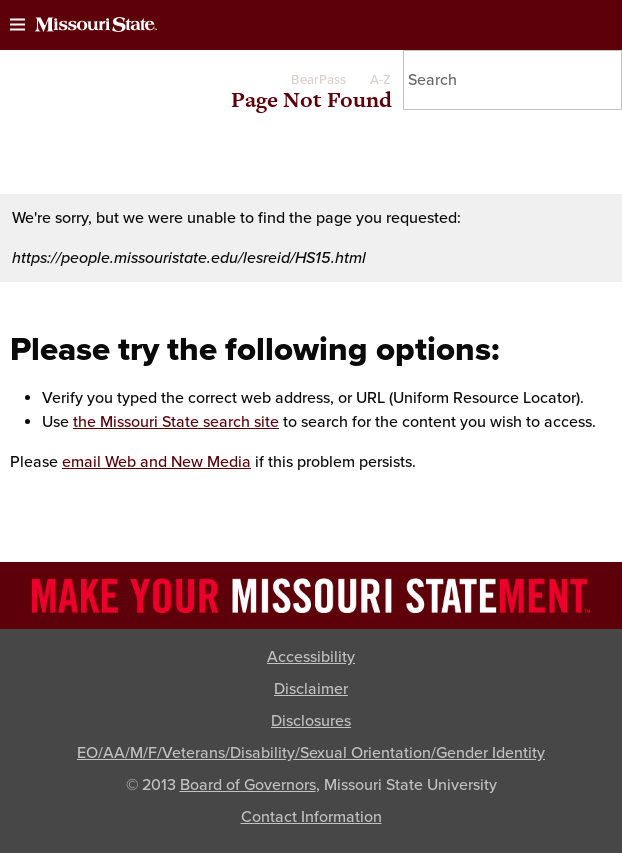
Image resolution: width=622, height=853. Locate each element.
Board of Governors (248, 785)
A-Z (380, 80)
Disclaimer (311, 689)
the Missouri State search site (176, 422)
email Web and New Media (156, 462)
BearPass (318, 80)
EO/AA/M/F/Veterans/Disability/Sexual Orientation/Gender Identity (311, 753)
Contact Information (311, 817)
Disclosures (311, 721)
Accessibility (311, 657)
